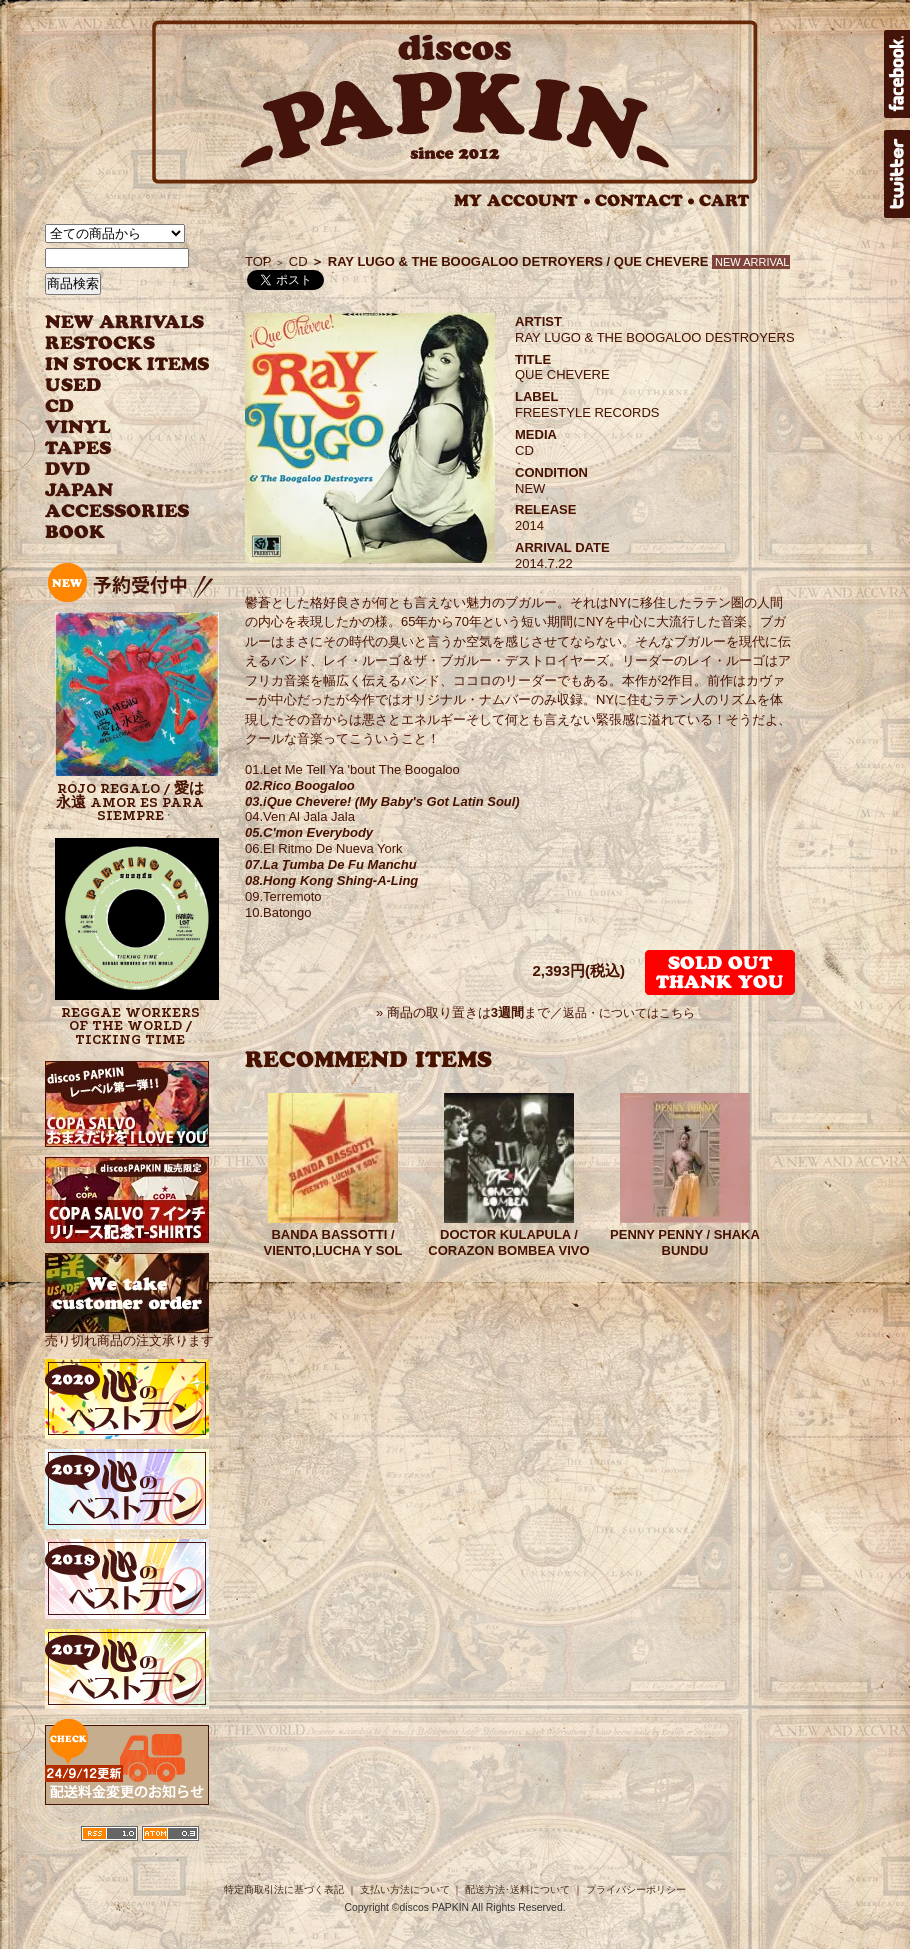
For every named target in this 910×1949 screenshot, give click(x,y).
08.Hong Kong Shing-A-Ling (331, 880)
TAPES (78, 448)
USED (112, 385)
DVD (67, 469)
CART (724, 200)
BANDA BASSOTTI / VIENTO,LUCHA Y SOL (333, 1242)
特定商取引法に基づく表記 (284, 1889)
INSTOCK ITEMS (127, 364)
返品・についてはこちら (629, 1013)
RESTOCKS (112, 343)
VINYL (80, 427)
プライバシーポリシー (636, 1889)
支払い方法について (405, 1889)
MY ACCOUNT (522, 200)
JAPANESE (112, 490)
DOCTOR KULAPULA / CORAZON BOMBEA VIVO (508, 1242)
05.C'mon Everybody (309, 832)
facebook (897, 74)
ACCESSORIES (117, 511)
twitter (897, 174)
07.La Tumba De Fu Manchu (331, 864)
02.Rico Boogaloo (300, 785)
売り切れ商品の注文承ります (129, 1332)
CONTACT (645, 200)
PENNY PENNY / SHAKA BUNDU (685, 1242)
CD (60, 406)
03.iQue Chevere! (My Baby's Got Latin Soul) (382, 801)
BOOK (76, 532)
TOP (258, 261)
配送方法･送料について (517, 1889)
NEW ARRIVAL (125, 322)
